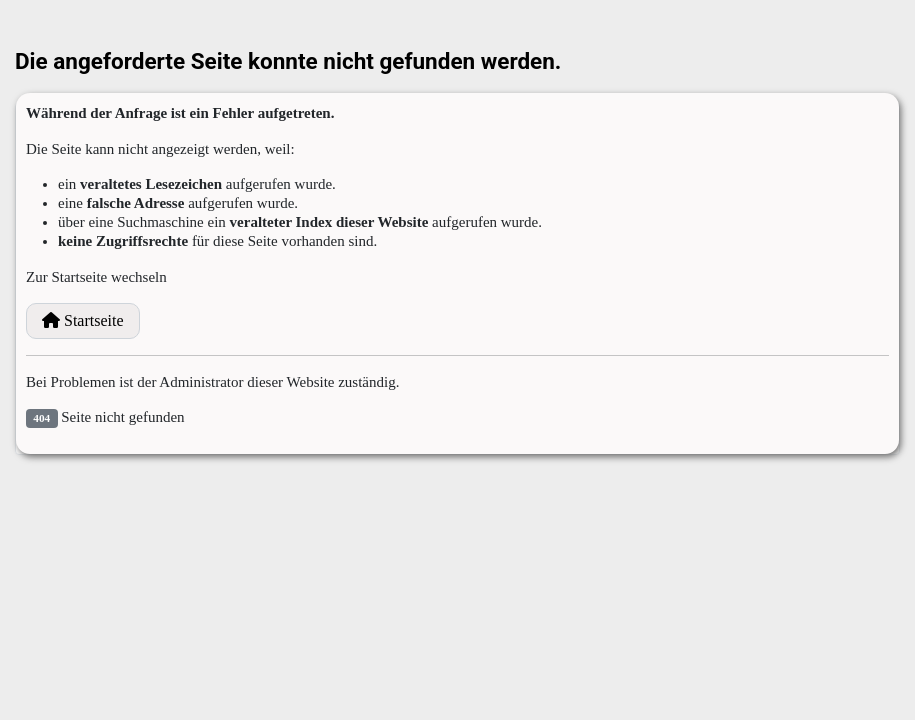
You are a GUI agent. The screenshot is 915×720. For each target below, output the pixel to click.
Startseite (83, 320)
